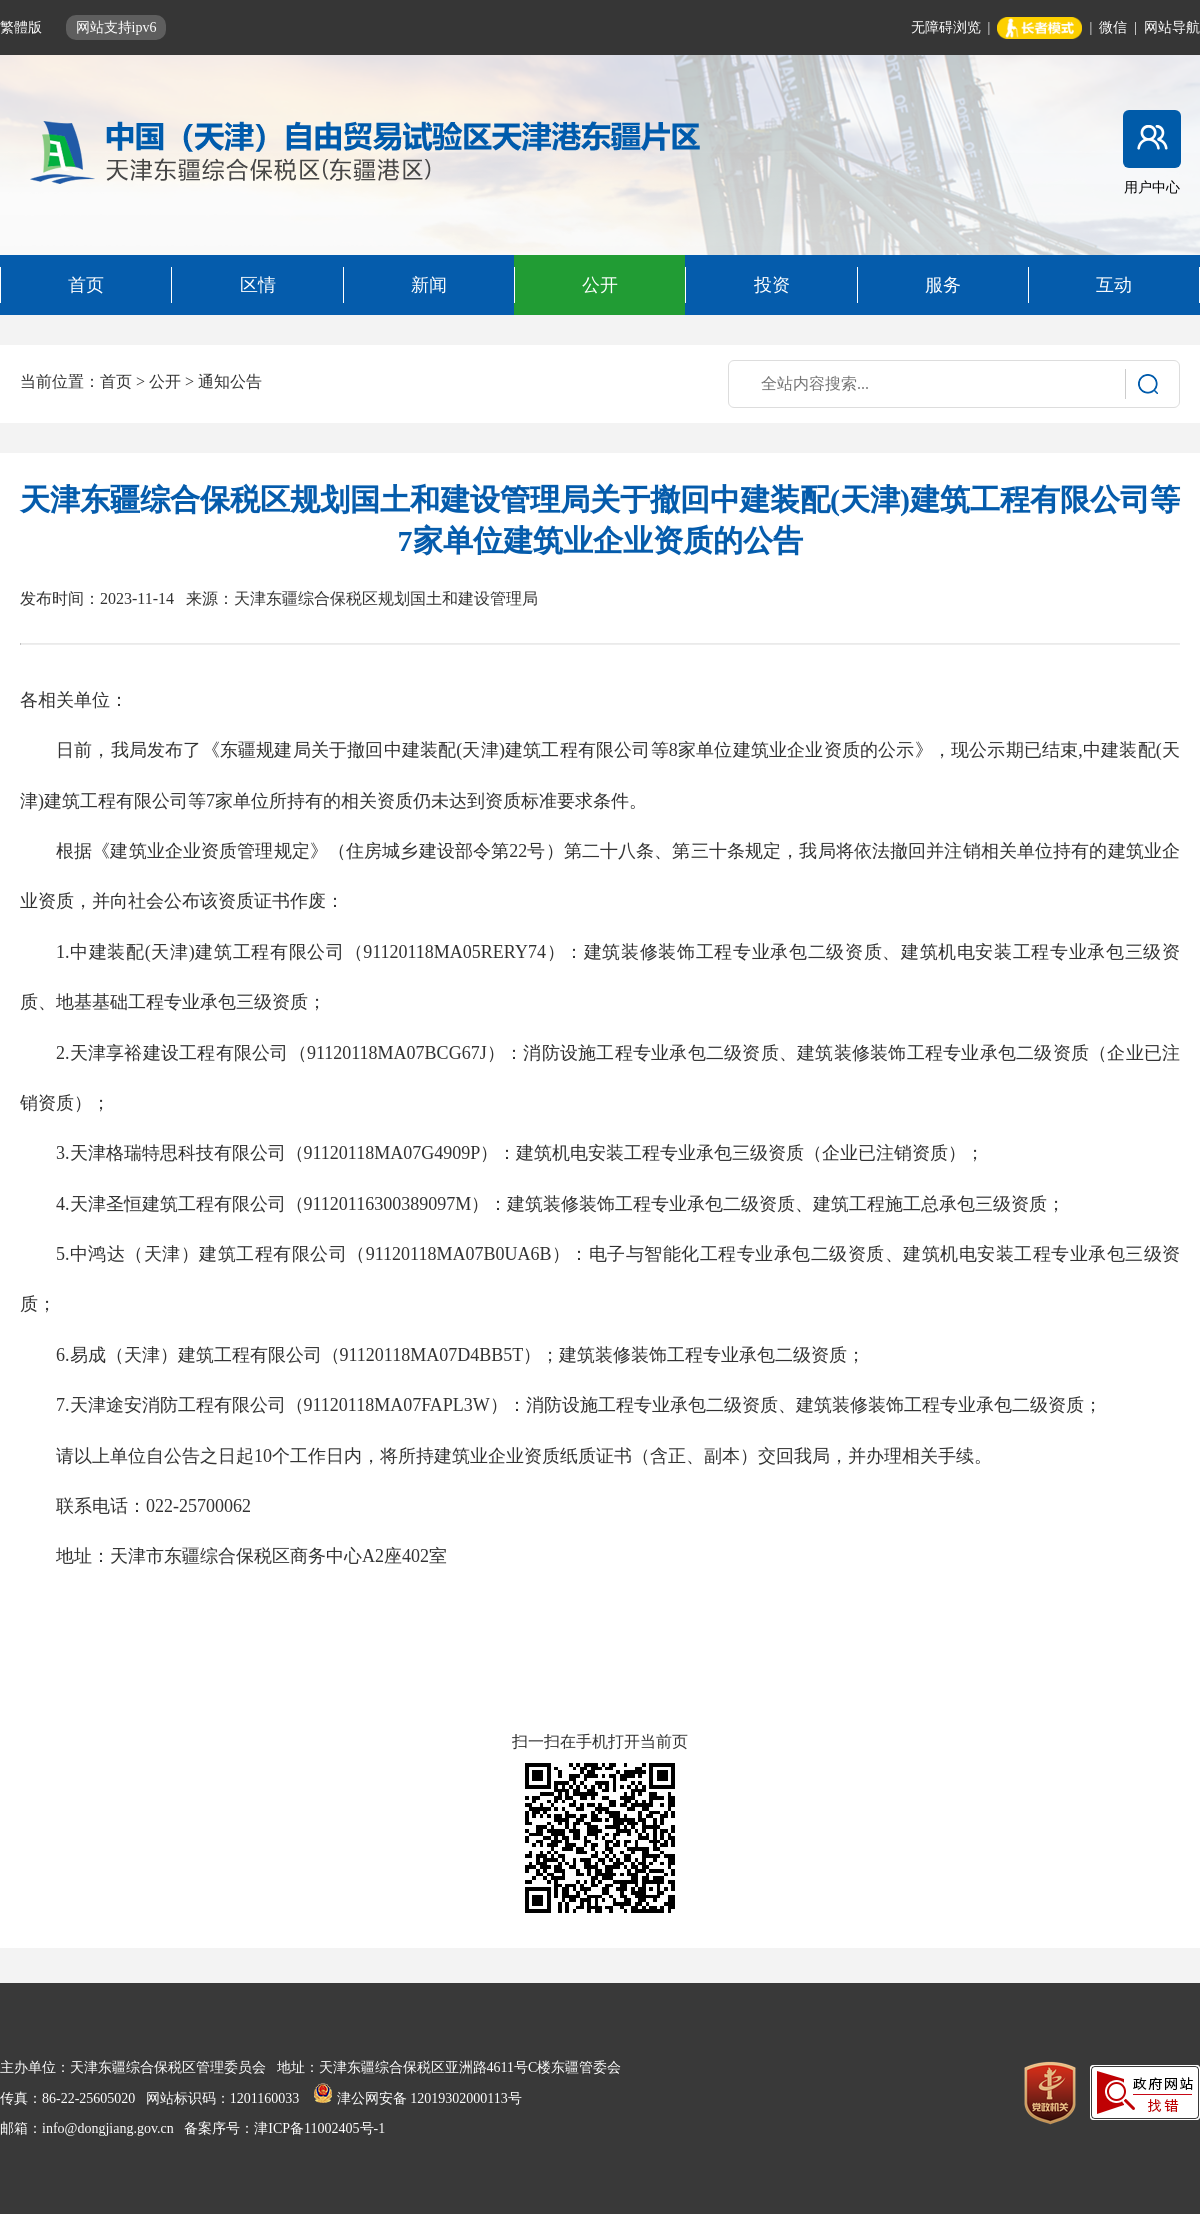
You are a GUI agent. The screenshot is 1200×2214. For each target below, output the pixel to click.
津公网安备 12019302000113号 (417, 2098)
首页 (116, 381)
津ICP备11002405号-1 (319, 2128)
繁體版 (23, 27)
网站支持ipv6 (116, 27)
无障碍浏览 (946, 27)
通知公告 (230, 381)
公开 (165, 381)
